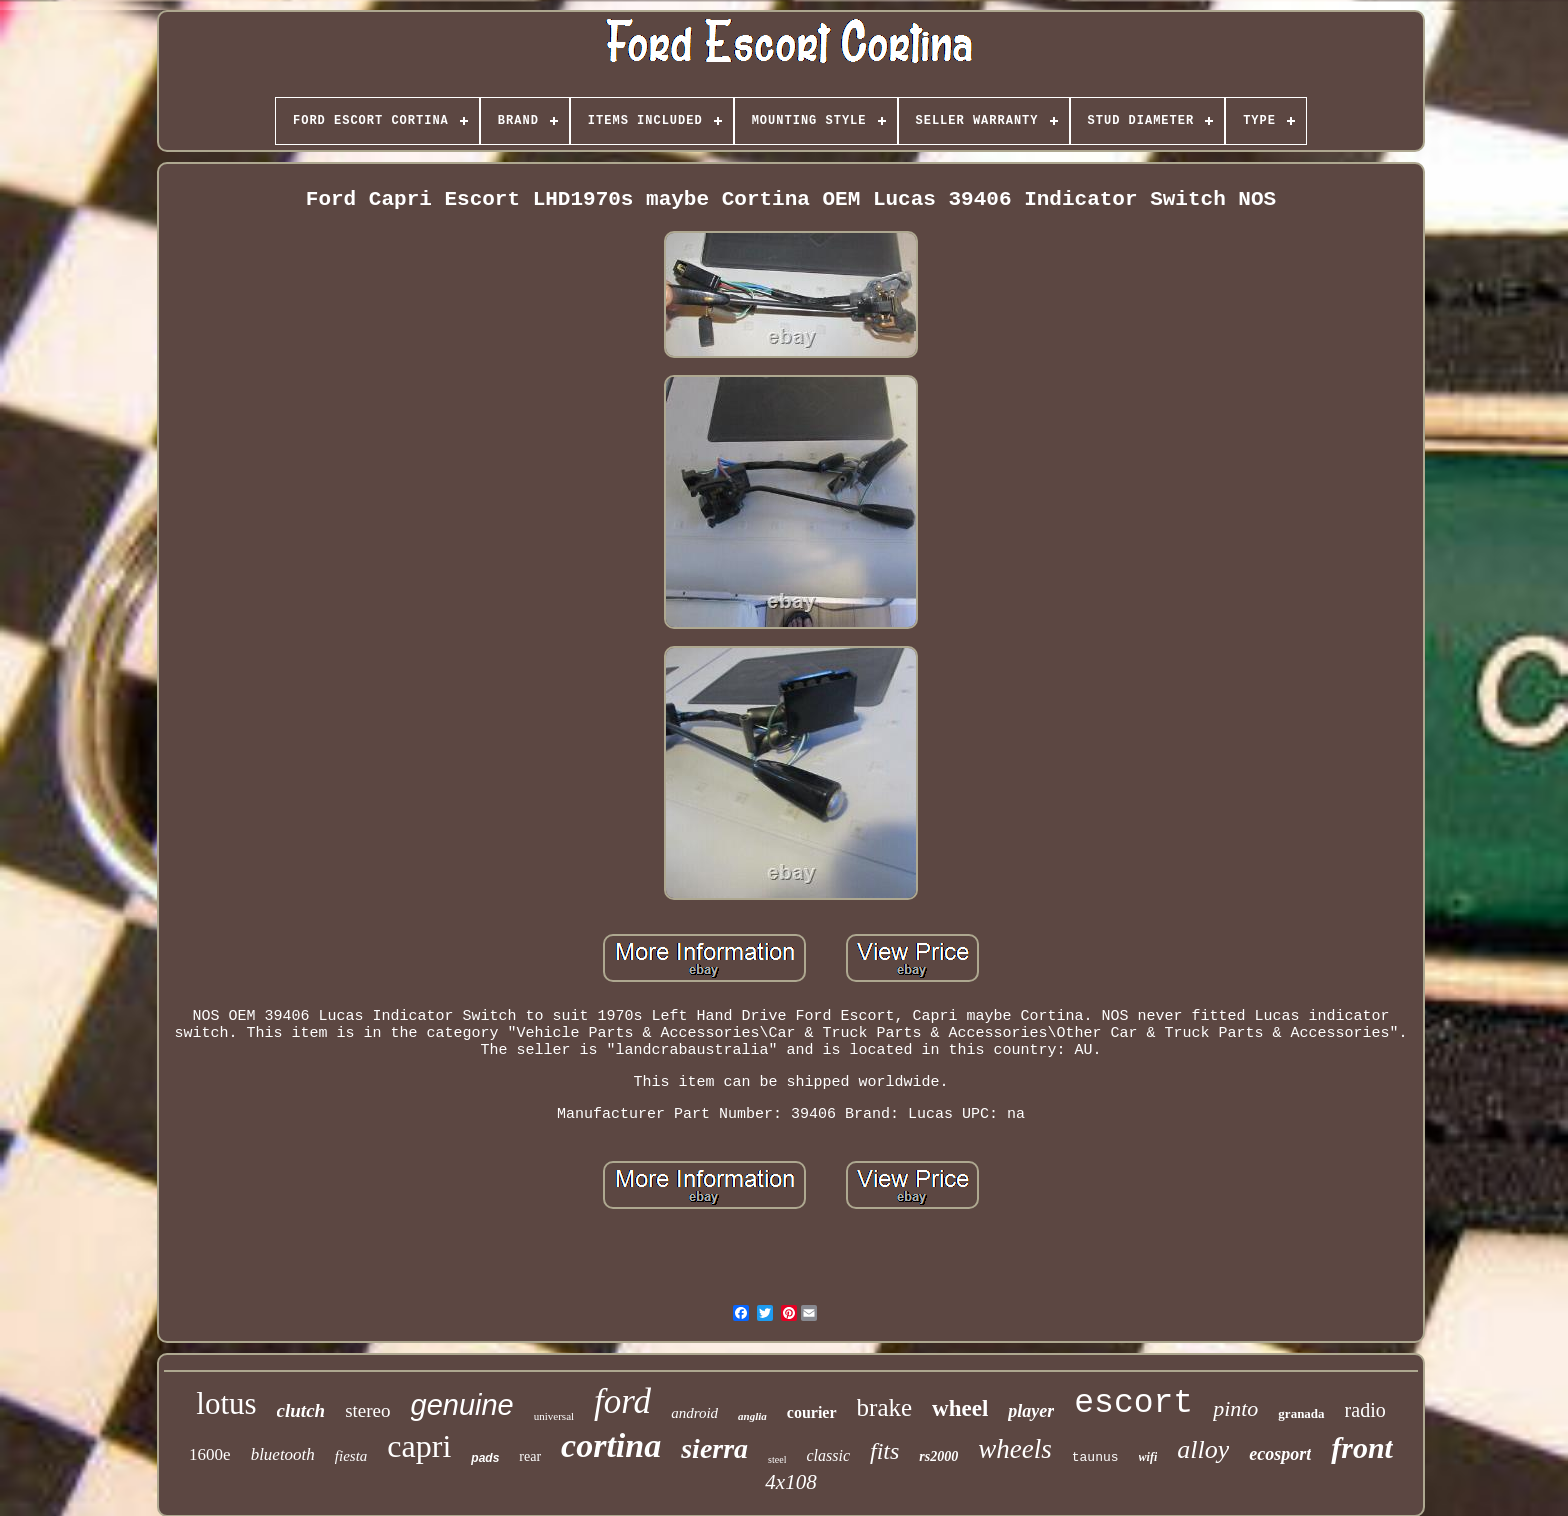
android (694, 1413)
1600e (210, 1454)
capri (419, 1446)
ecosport (1280, 1454)
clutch (301, 1410)
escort (1133, 1403)
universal (554, 1416)
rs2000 (938, 1456)
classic (828, 1455)
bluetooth (283, 1454)
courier (812, 1412)
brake (885, 1407)
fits (884, 1451)
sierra (714, 1448)
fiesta (351, 1456)
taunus (1095, 1457)
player (1031, 1411)
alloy (1203, 1449)
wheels (1015, 1449)
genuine (462, 1405)
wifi (1148, 1457)
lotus (226, 1403)
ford (622, 1401)
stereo (367, 1410)
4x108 (790, 1482)
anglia (752, 1416)
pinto (1235, 1408)
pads (485, 1458)
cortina (611, 1445)
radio (1365, 1410)
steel (777, 1459)
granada (1301, 1413)
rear (530, 1456)
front (1362, 1447)
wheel (960, 1408)
